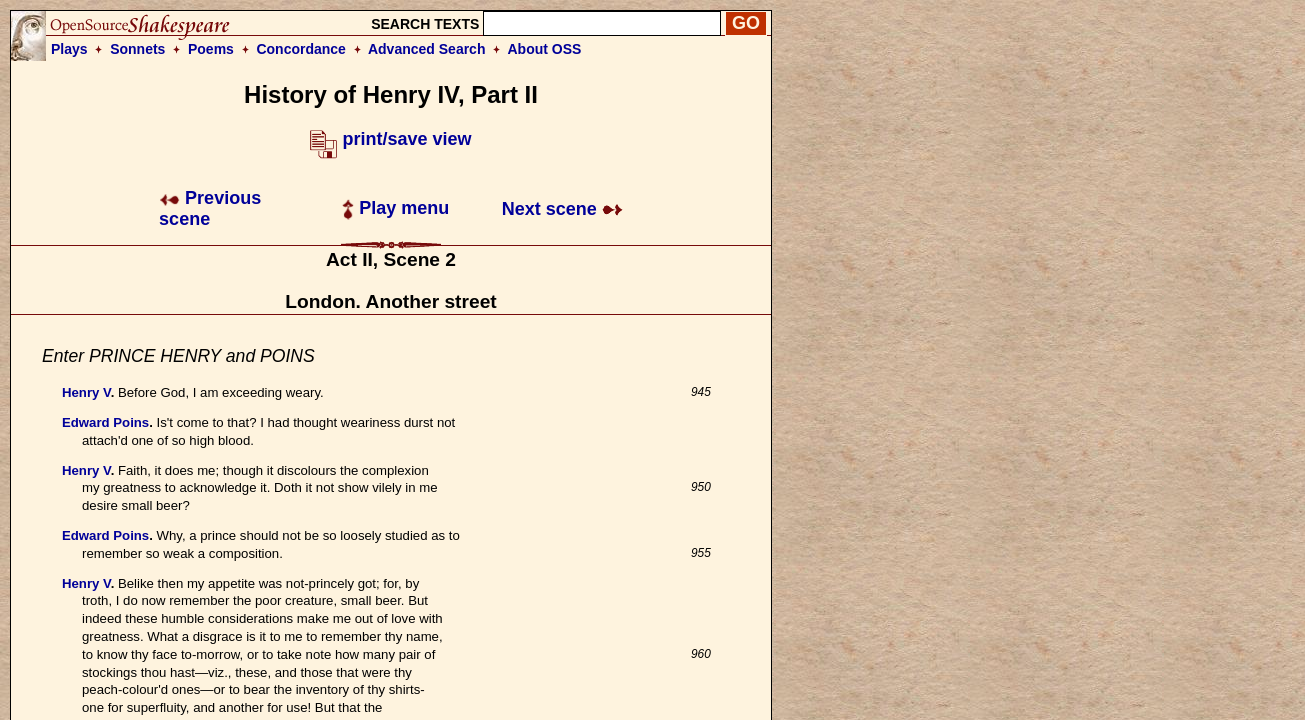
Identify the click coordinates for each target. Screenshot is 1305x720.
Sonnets (137, 49)
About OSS (545, 49)
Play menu (395, 208)
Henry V (86, 392)
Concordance (300, 49)
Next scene (562, 209)
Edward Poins (105, 422)
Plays (69, 49)
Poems (211, 49)
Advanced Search (427, 49)
